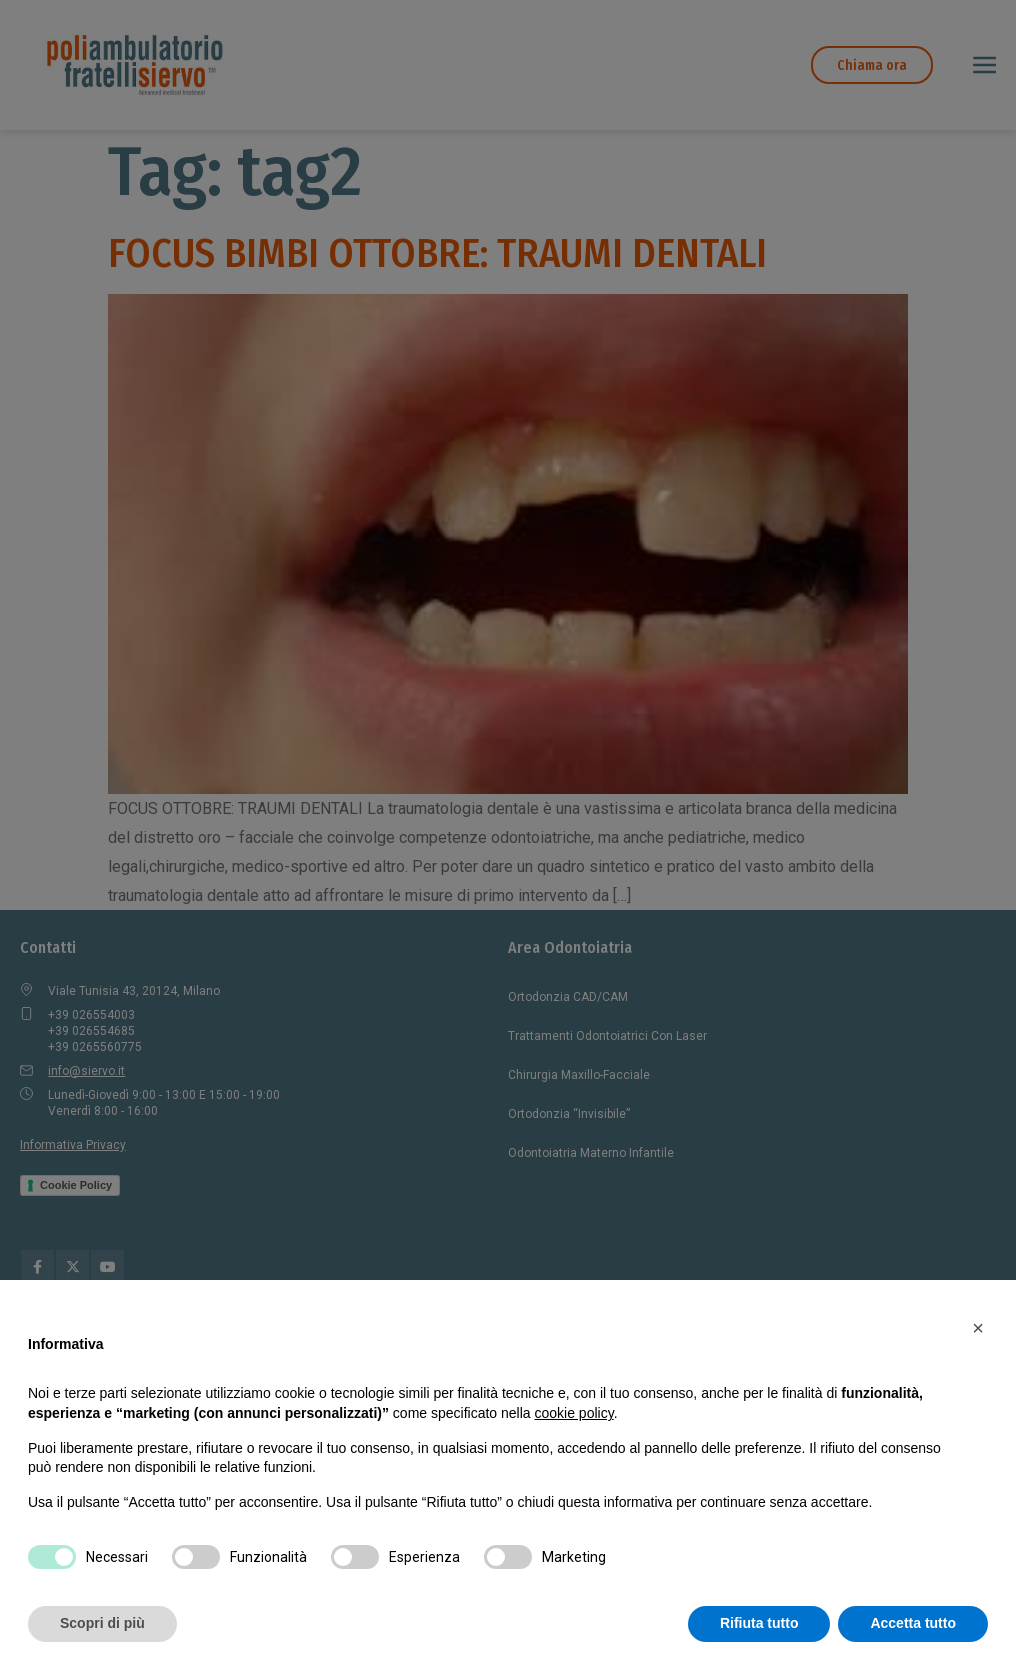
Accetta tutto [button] (913, 1623)
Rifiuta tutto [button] (759, 1623)
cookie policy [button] (574, 1413)
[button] (978, 1328)
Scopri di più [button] (102, 1623)
